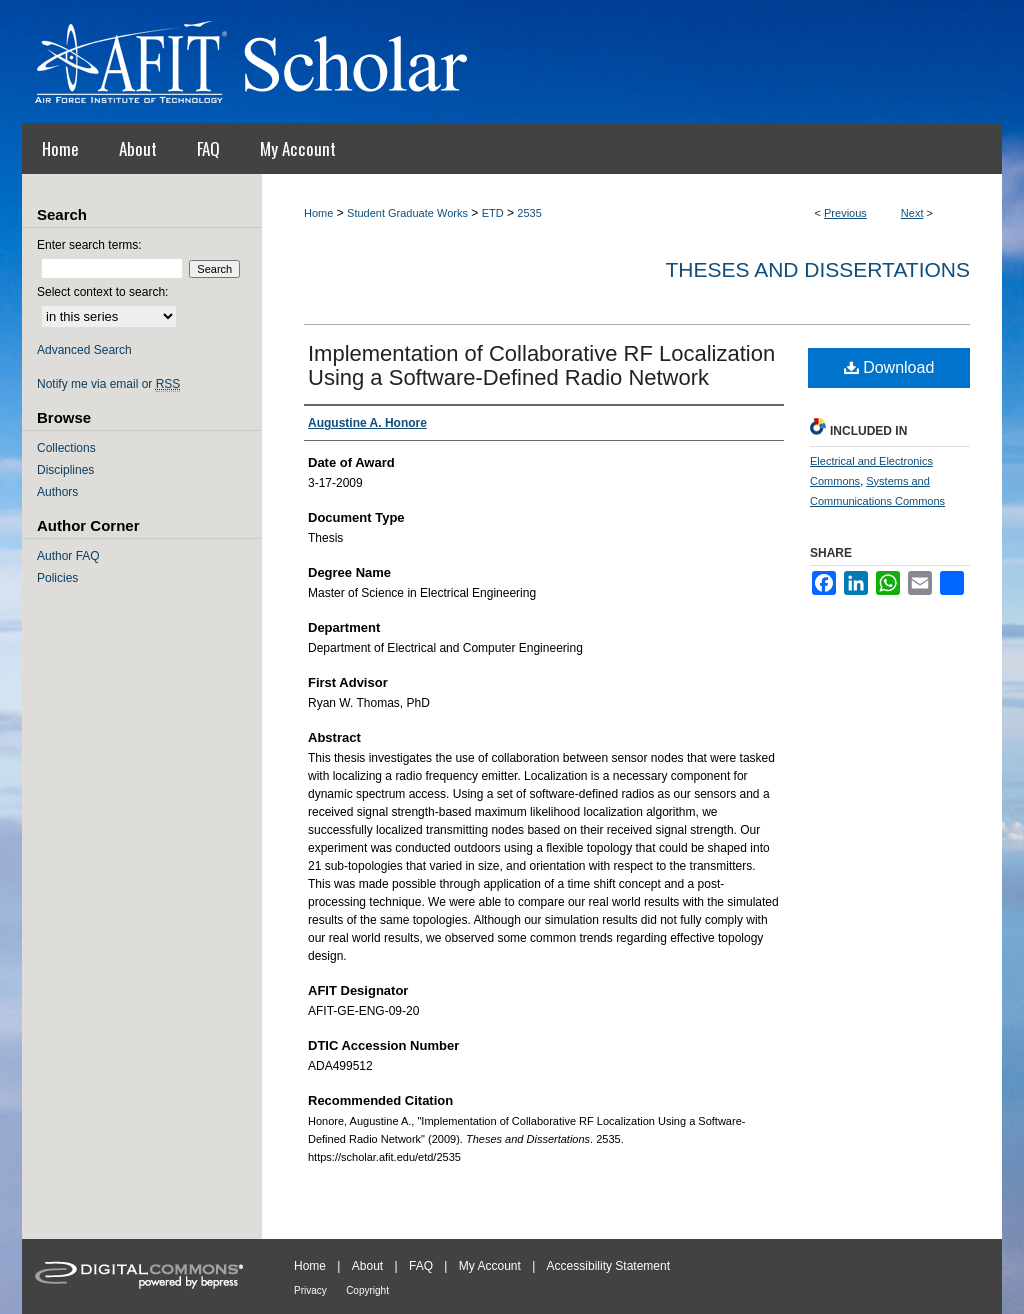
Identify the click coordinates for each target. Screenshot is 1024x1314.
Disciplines (65, 470)
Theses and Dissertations (817, 269)
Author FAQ (68, 556)
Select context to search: (102, 292)
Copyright (367, 1290)
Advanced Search (84, 350)
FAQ (421, 1266)
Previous (845, 213)
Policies (57, 578)
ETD (493, 213)
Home (318, 213)
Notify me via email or (108, 384)
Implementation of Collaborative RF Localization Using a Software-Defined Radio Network (541, 365)
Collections (66, 448)
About (367, 1266)
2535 (529, 213)
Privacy (310, 1290)
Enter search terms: (89, 245)
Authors (57, 492)
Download (889, 367)
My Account (490, 1266)
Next (912, 213)
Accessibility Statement (608, 1266)
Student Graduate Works (407, 213)
